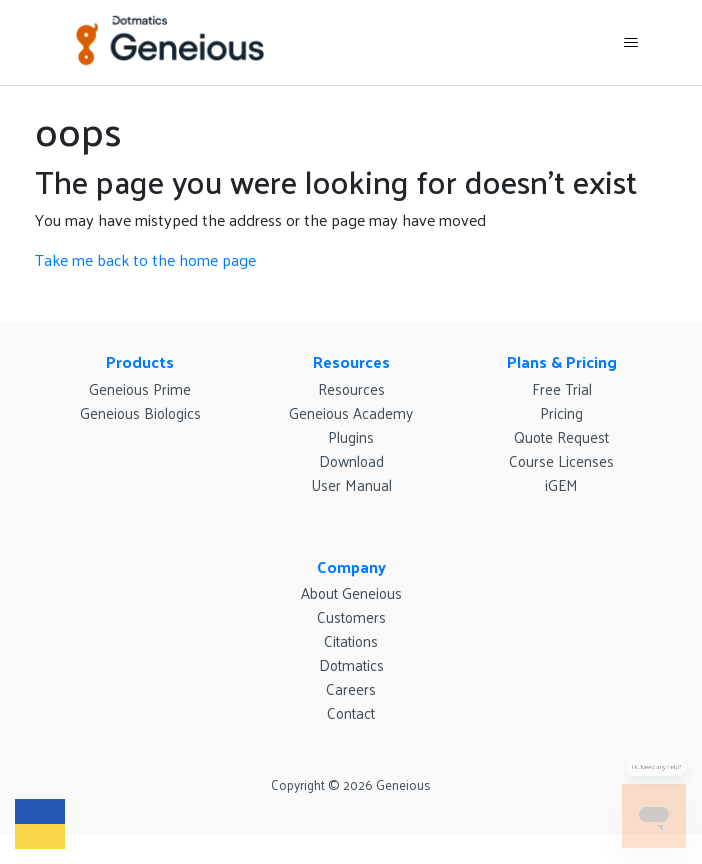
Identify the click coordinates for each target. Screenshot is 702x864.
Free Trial (562, 388)
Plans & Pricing (562, 361)
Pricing (561, 412)
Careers (351, 688)
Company (351, 566)
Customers (351, 616)
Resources (351, 361)
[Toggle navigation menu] (631, 43)
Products (140, 361)
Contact (351, 712)
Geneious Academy (351, 412)
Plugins (351, 436)
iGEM (561, 484)
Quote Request (561, 436)
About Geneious (351, 592)
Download (351, 460)
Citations (351, 640)
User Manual (351, 484)
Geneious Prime (140, 388)
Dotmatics (351, 664)
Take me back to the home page (145, 259)
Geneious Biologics (140, 412)
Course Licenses (561, 460)
